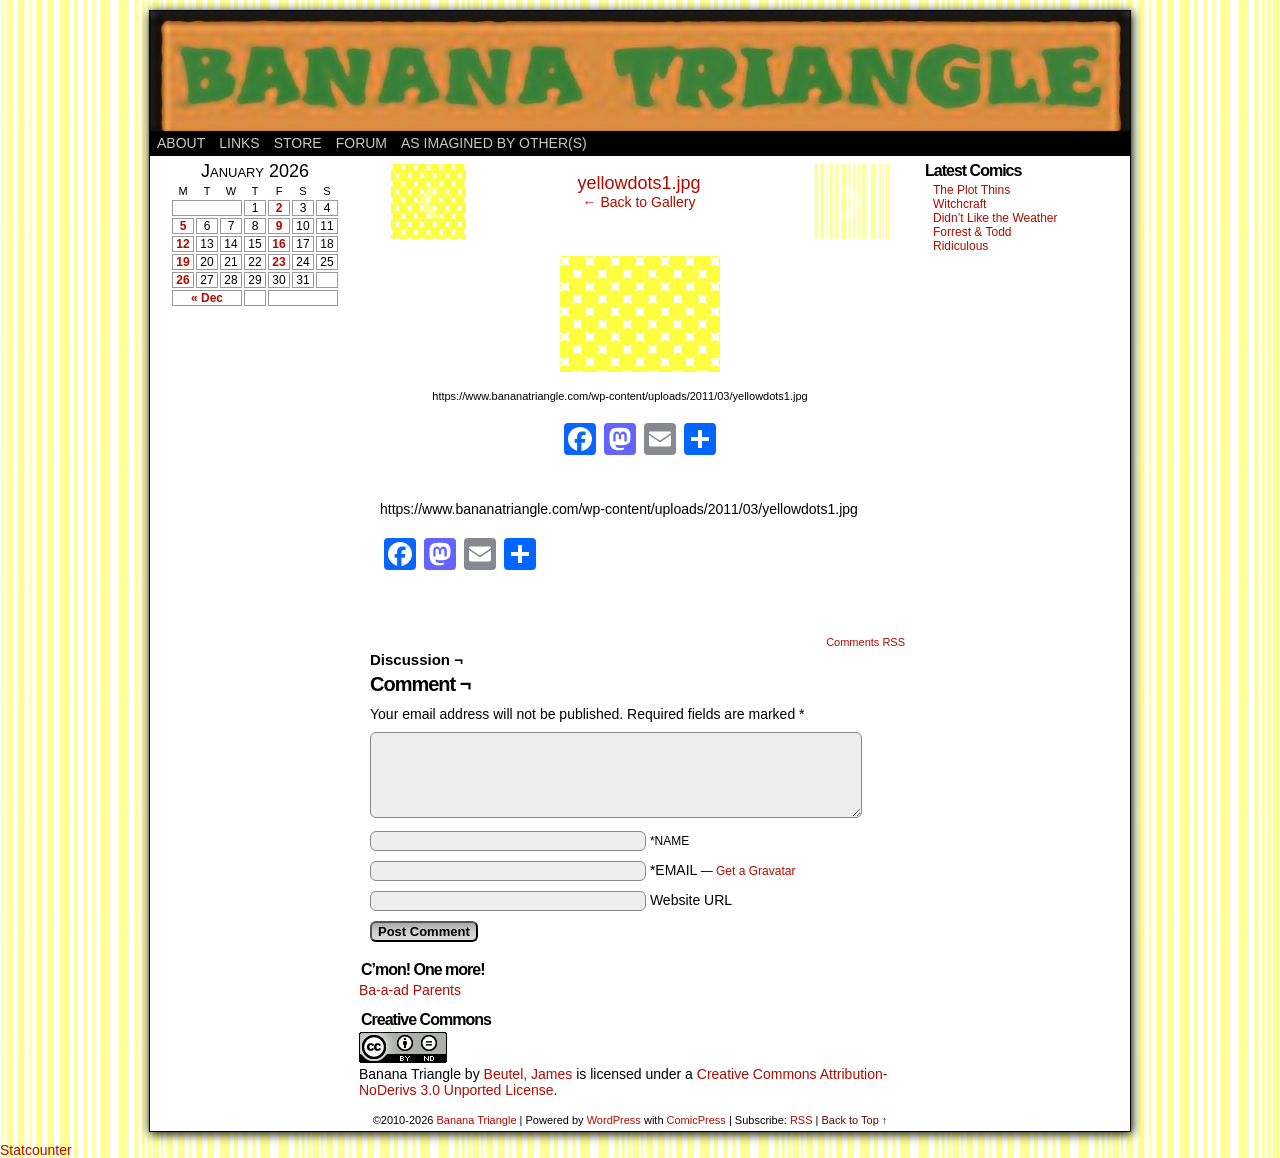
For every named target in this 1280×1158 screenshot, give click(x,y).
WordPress (614, 1120)
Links (239, 143)
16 (278, 244)
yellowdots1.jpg (638, 183)
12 (182, 244)
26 (182, 280)
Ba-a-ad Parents (410, 990)
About (181, 143)
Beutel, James (528, 1074)
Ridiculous (960, 246)
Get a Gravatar (755, 871)
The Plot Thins (971, 190)
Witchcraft (959, 204)
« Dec (207, 298)
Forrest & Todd (972, 232)
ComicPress (696, 1120)
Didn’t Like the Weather (995, 218)
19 (182, 262)
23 (278, 262)
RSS (801, 1120)
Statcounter (36, 1150)
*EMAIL (723, 870)
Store (298, 143)
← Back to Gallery (639, 202)
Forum (361, 143)
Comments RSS (865, 642)
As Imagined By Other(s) (494, 143)
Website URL (691, 900)
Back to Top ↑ (854, 1120)
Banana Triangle (410, 1074)
